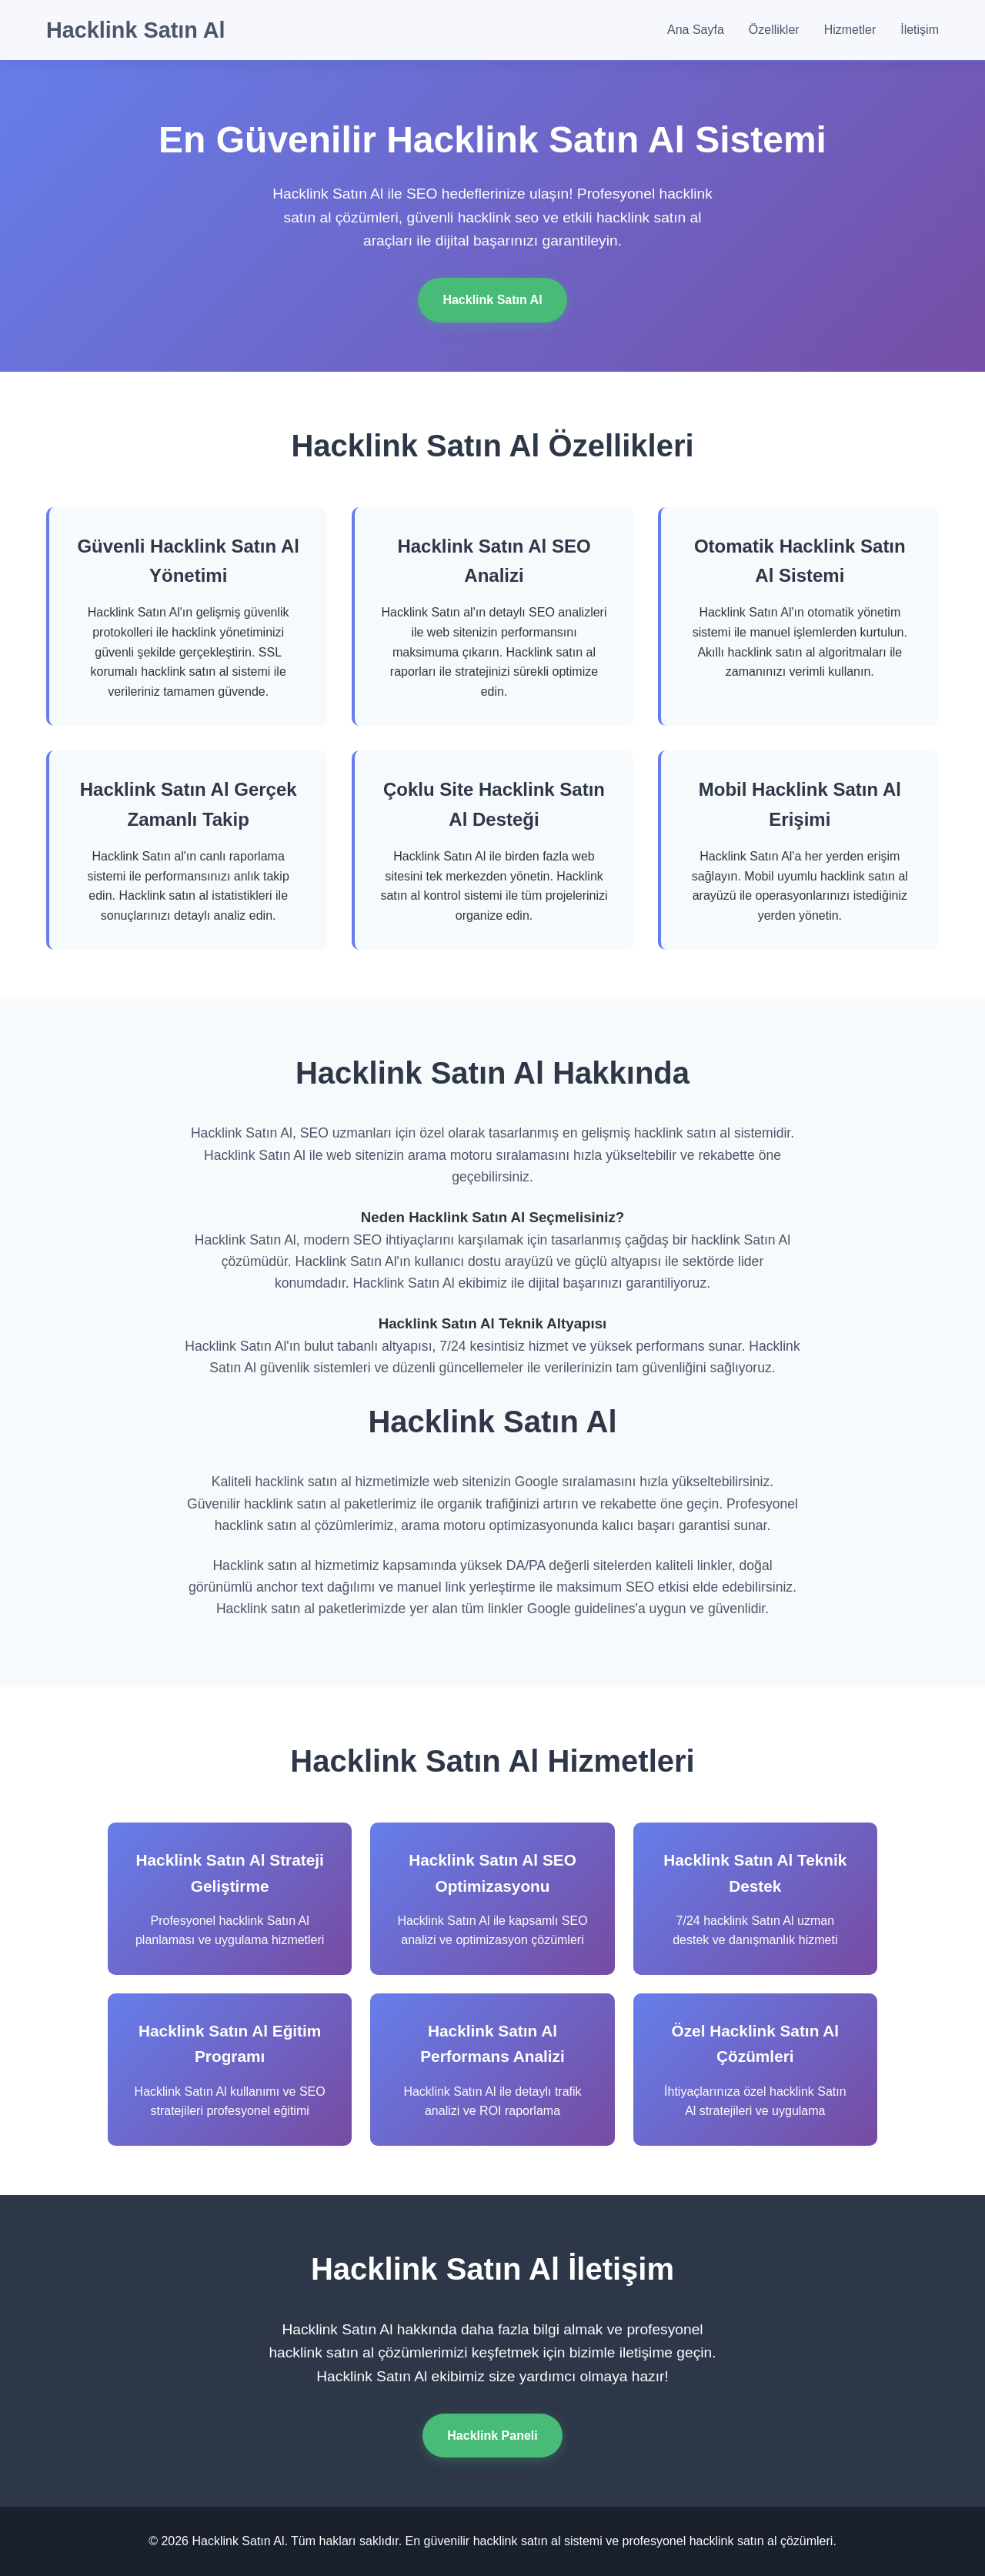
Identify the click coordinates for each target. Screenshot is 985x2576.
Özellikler (774, 29)
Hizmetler (850, 29)
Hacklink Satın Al (135, 30)
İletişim (919, 29)
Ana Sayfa (695, 29)
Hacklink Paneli (492, 2435)
